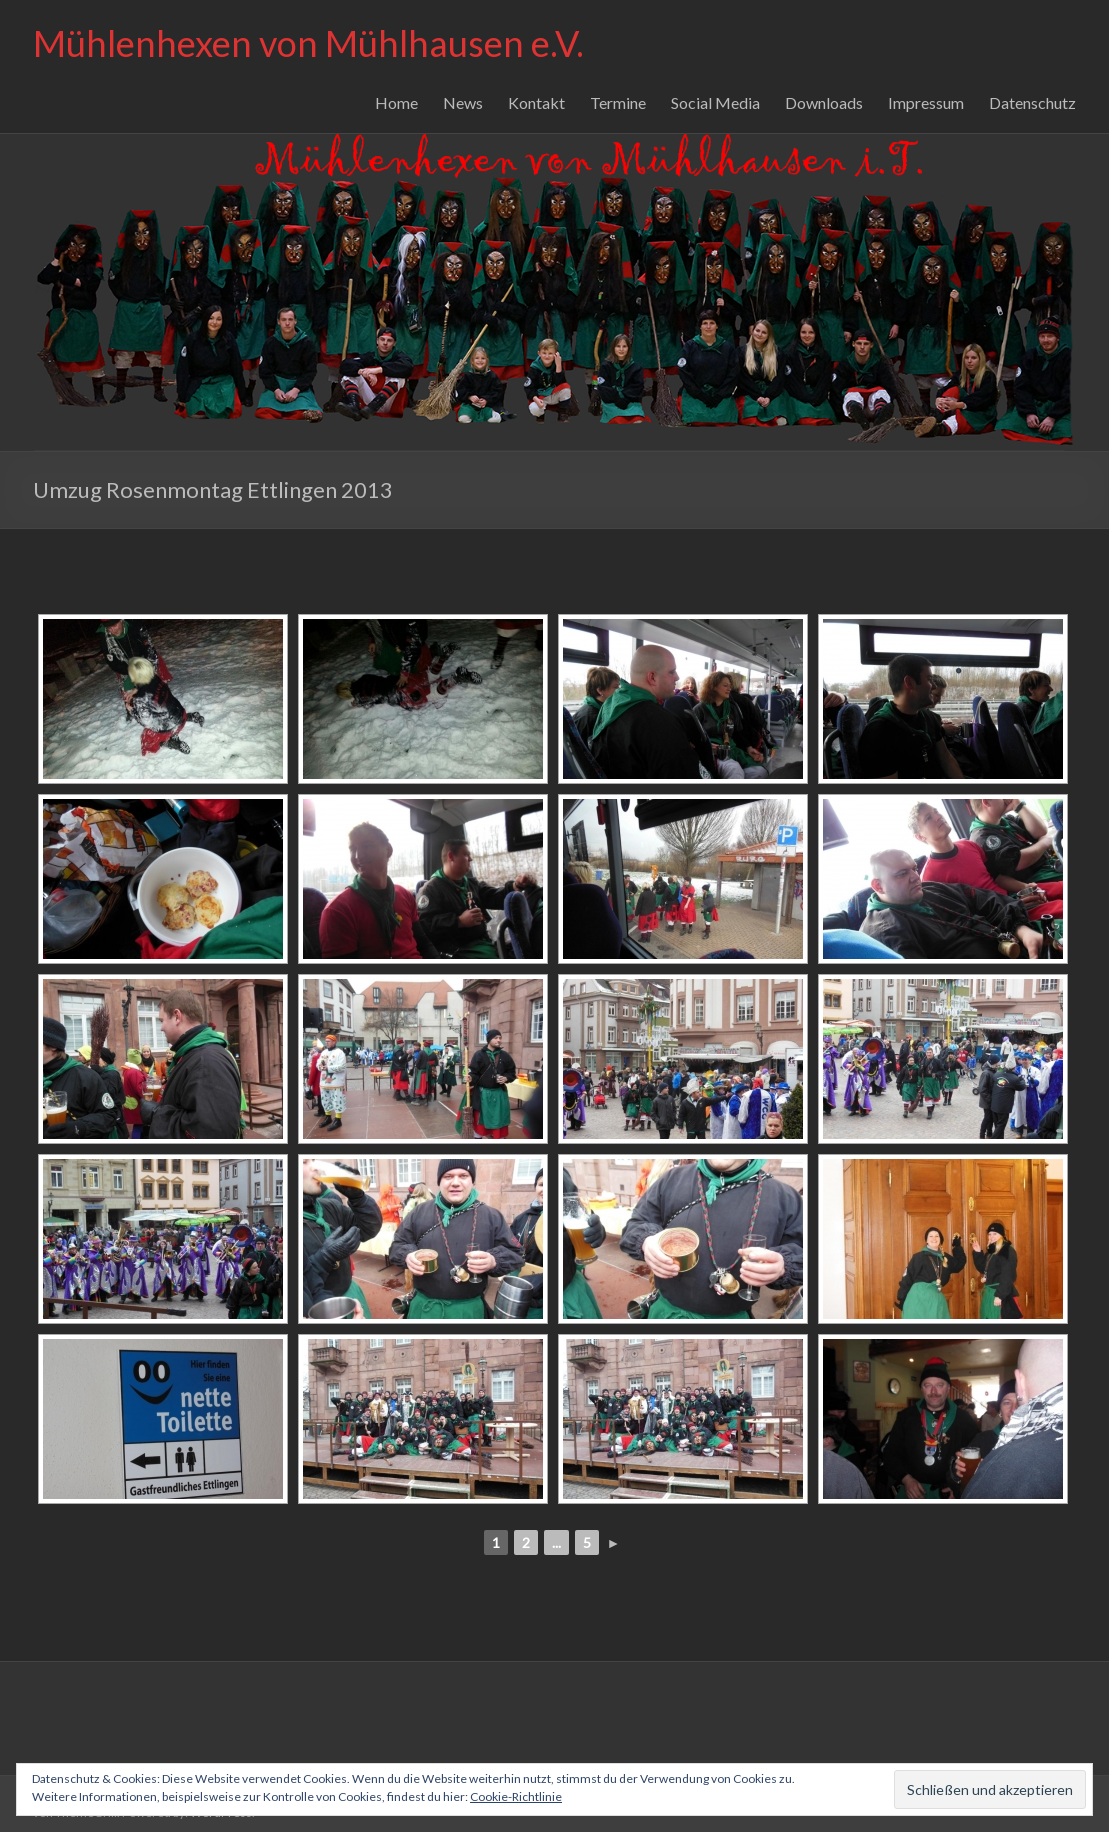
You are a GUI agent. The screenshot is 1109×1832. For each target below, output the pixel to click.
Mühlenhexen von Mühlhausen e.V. (308, 43)
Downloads (824, 102)
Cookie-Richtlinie (516, 1796)
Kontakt (536, 102)
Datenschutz (1032, 102)
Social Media (715, 102)
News (463, 102)
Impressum (926, 102)
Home (396, 102)
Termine (618, 102)
